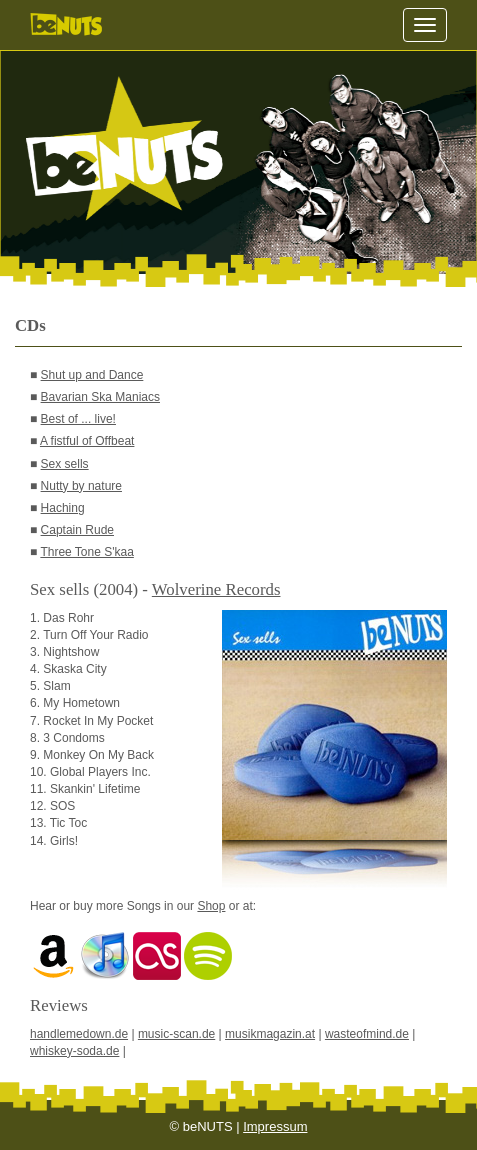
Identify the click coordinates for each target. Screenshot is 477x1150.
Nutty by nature (81, 486)
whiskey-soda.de (74, 1051)
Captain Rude (77, 530)
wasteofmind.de (367, 1034)
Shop (211, 906)
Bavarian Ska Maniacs (100, 397)
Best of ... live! (78, 419)
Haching (63, 508)
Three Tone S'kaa (86, 552)
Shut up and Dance (92, 375)
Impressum (275, 1126)
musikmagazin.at (270, 1034)
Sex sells (65, 464)
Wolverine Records (216, 589)
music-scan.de (176, 1034)
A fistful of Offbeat (87, 441)
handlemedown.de (79, 1034)
